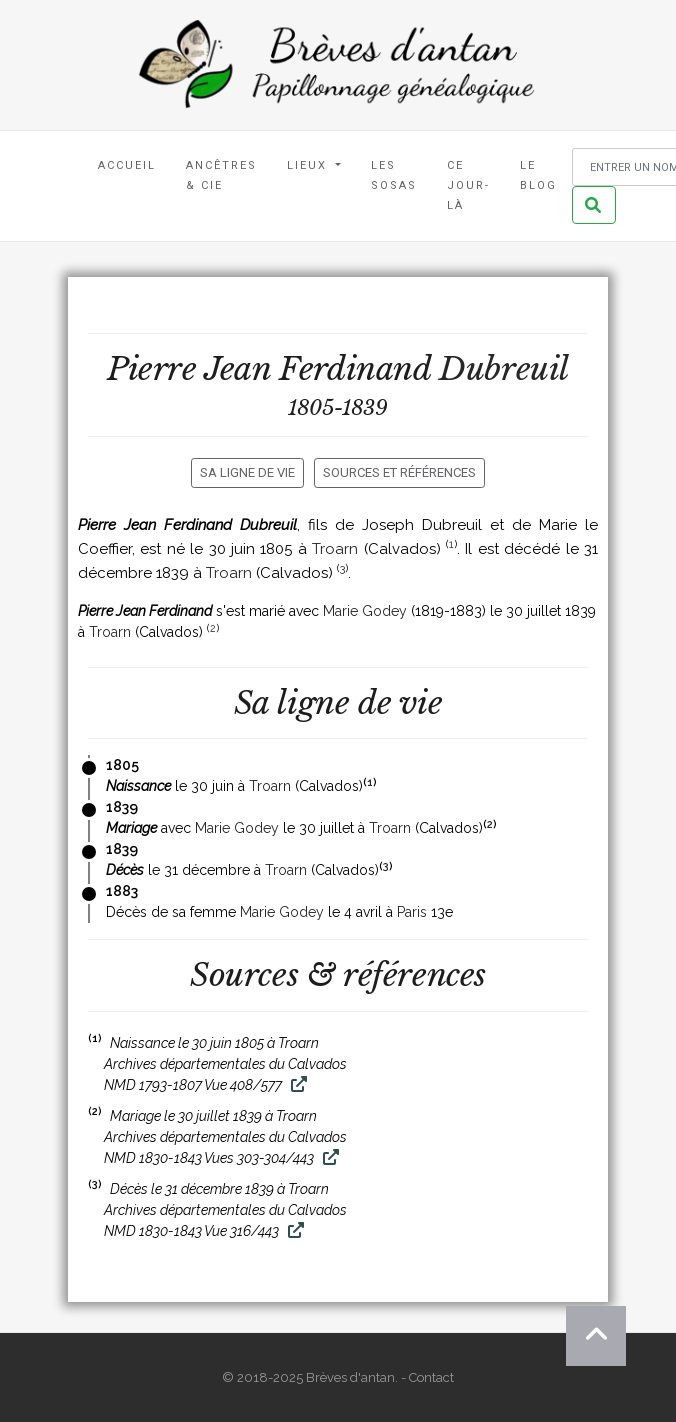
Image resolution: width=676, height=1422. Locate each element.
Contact (431, 1377)
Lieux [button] (309, 165)
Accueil (127, 165)
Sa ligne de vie (247, 472)
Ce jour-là (468, 185)
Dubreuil (504, 369)
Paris (412, 912)
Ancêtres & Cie (221, 175)
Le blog (538, 175)
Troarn (335, 549)
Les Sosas (394, 175)
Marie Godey (365, 611)
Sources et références (399, 472)
